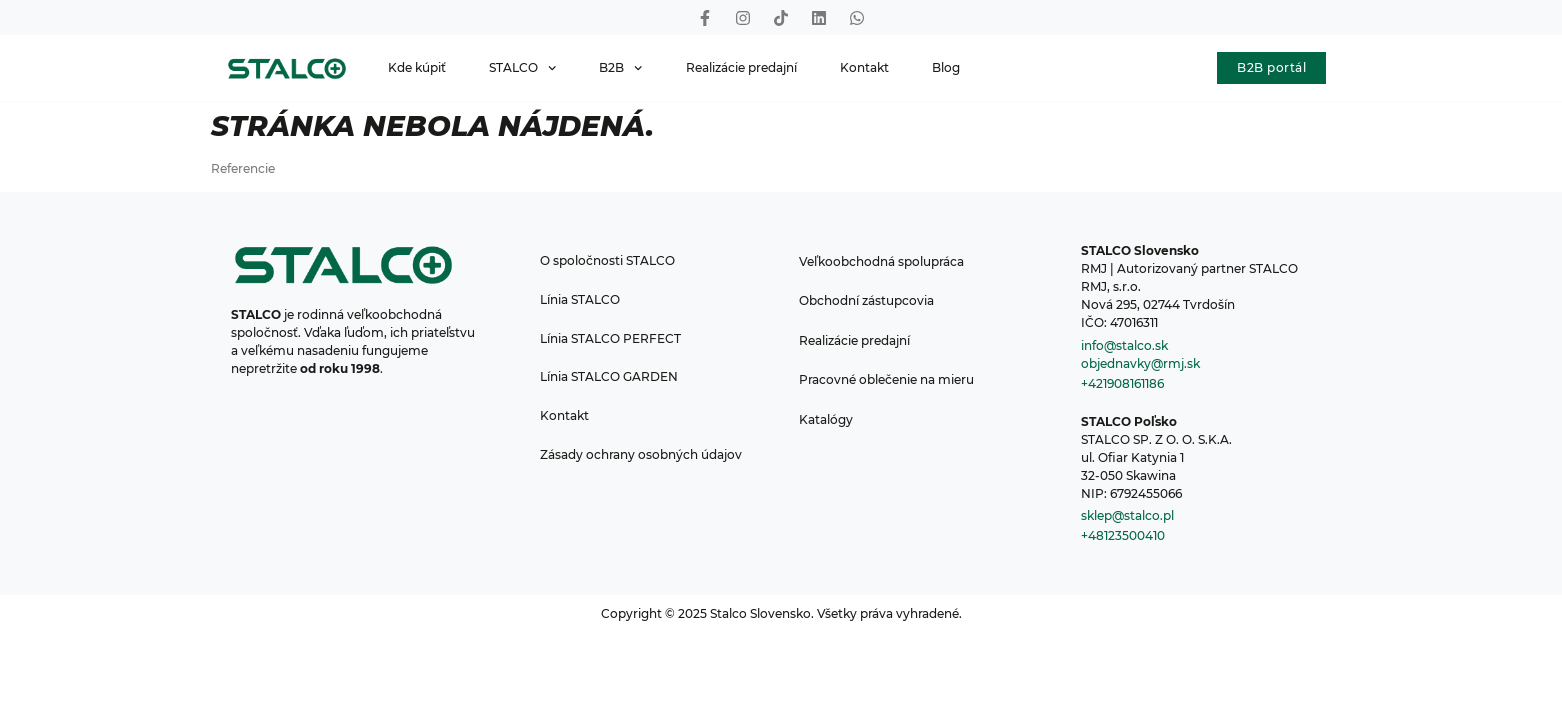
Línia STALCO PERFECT (611, 341)
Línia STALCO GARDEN (610, 381)
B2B (620, 68)
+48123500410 (1123, 535)
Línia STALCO (581, 301)
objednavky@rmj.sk (1140, 363)
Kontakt (864, 67)
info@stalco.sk (1124, 345)
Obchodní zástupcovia (870, 301)
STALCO (522, 68)
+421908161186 (1122, 383)
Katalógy (830, 421)
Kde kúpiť (417, 67)
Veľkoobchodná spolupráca (885, 261)
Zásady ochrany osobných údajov (642, 461)
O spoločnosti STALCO (608, 261)
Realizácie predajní (741, 67)
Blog (946, 67)
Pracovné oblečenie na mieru (890, 381)
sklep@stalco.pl (1127, 515)
